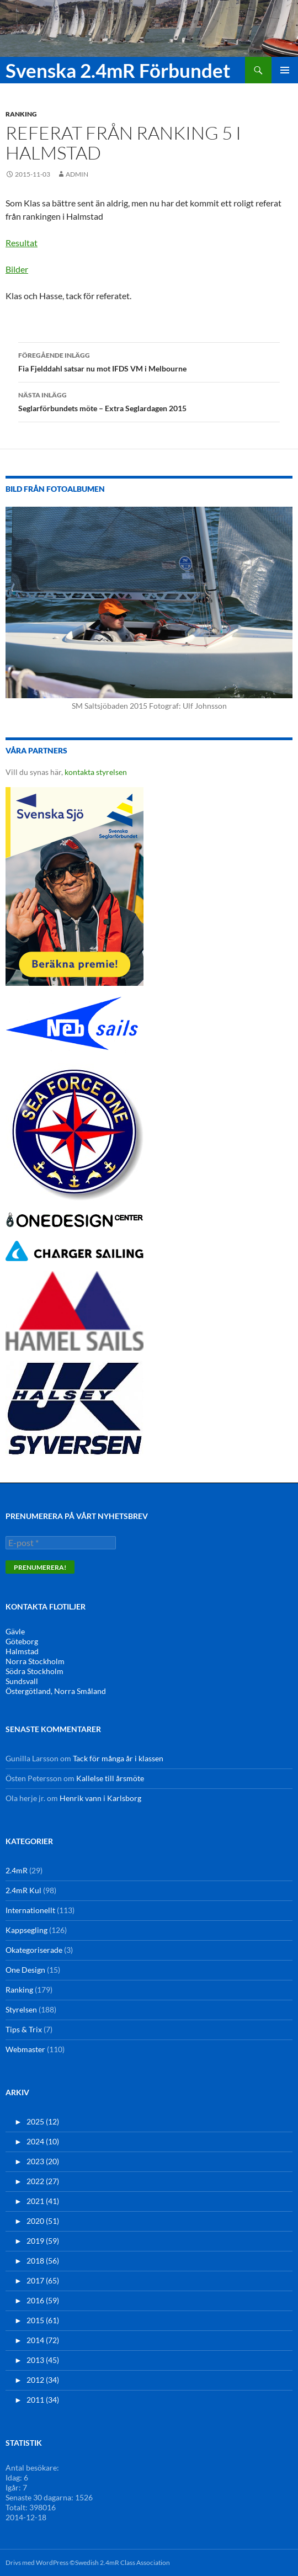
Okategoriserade (34, 1949)
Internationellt (30, 1910)
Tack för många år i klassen (118, 1758)
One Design (25, 1969)
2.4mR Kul (23, 1890)
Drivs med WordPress (37, 2562)
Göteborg (22, 1641)
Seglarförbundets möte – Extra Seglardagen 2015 (149, 401)
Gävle (15, 1631)
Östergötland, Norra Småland (56, 1691)
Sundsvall (22, 1681)
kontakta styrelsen (96, 772)
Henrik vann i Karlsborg (100, 1798)
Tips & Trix (24, 2029)
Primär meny (285, 70)
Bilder (17, 269)
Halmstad (22, 1651)
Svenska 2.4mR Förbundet (118, 70)
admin (77, 174)
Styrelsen (21, 2009)
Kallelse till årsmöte (110, 1778)
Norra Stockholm (35, 1661)
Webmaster (25, 2049)
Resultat (22, 242)
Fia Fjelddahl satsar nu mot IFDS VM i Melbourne (149, 361)
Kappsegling (26, 1930)
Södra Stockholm (34, 1671)
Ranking (21, 114)
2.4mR (17, 1870)
